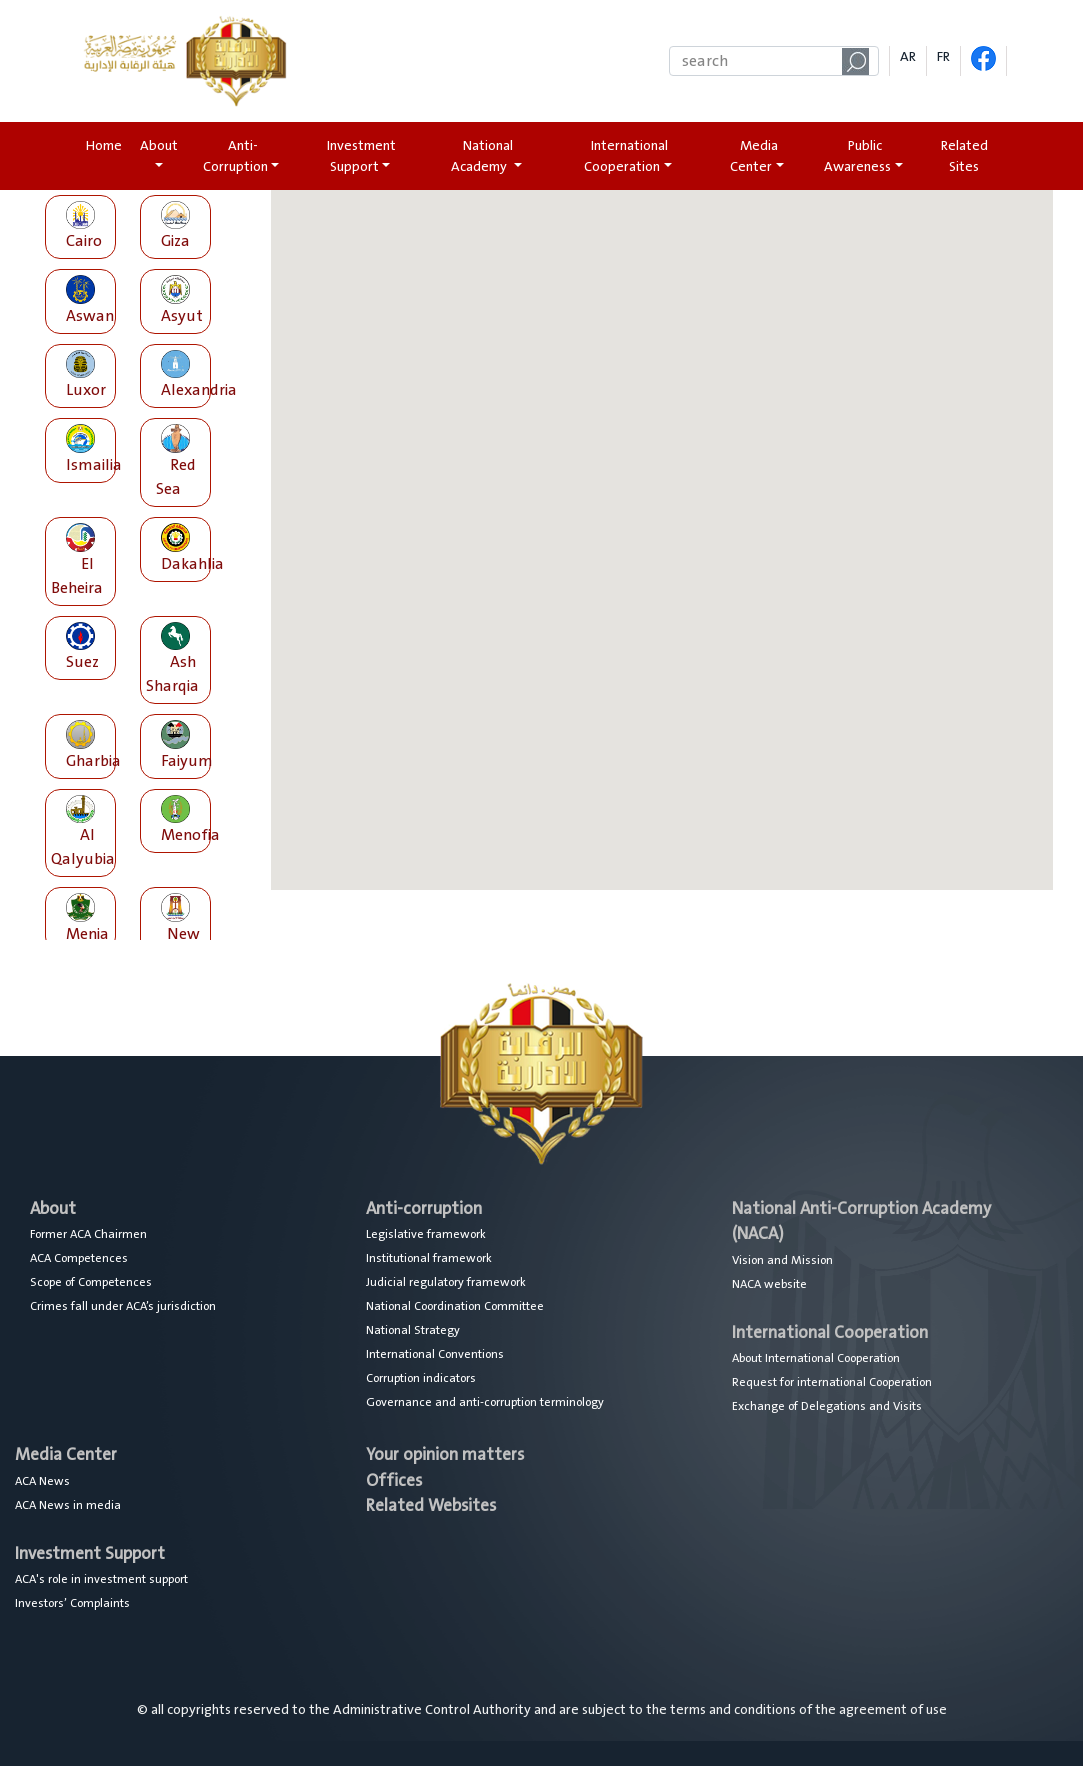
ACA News (42, 1481)
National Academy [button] (482, 156)
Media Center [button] (754, 156)
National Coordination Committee (455, 1306)
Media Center (66, 1454)
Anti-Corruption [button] (235, 156)
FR (943, 56)
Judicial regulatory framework (446, 1282)
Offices (394, 1480)
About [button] (159, 145)
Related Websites (431, 1505)
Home (108, 145)
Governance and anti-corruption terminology (485, 1402)
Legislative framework (426, 1234)
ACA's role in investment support (101, 1579)
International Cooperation (830, 1332)
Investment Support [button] (361, 156)
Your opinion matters (445, 1454)
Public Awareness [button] (857, 156)
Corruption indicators (421, 1378)
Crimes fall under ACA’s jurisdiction (123, 1306)
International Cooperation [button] (626, 156)
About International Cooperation (816, 1358)
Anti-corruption (424, 1208)
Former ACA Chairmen (88, 1234)
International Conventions (435, 1354)
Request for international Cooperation (832, 1382)
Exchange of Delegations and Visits (827, 1406)
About (53, 1208)
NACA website (769, 1284)
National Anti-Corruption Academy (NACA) (861, 1221)
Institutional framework (429, 1258)
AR (908, 56)
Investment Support (90, 1553)
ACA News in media (68, 1505)
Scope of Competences (91, 1282)
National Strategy (413, 1330)
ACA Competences (79, 1258)
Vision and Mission (782, 1260)
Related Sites (964, 156)
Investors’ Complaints (72, 1603)
